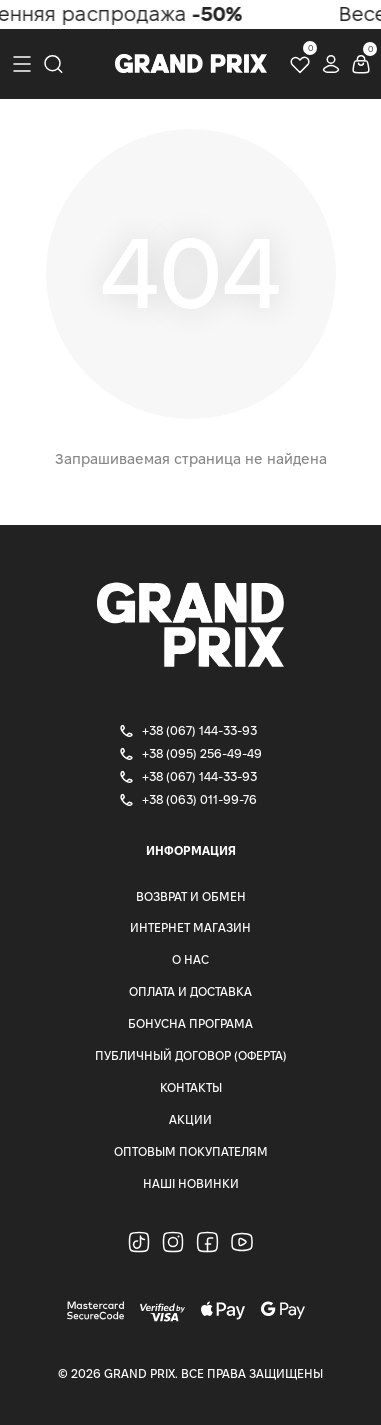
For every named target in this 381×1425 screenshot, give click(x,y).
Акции (190, 1119)
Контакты (191, 1087)
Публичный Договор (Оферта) (191, 1055)
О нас (190, 959)
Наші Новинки (191, 1183)
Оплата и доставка (190, 991)
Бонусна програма (190, 1023)
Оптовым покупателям (191, 1151)
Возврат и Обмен (191, 896)
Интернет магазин (190, 927)
